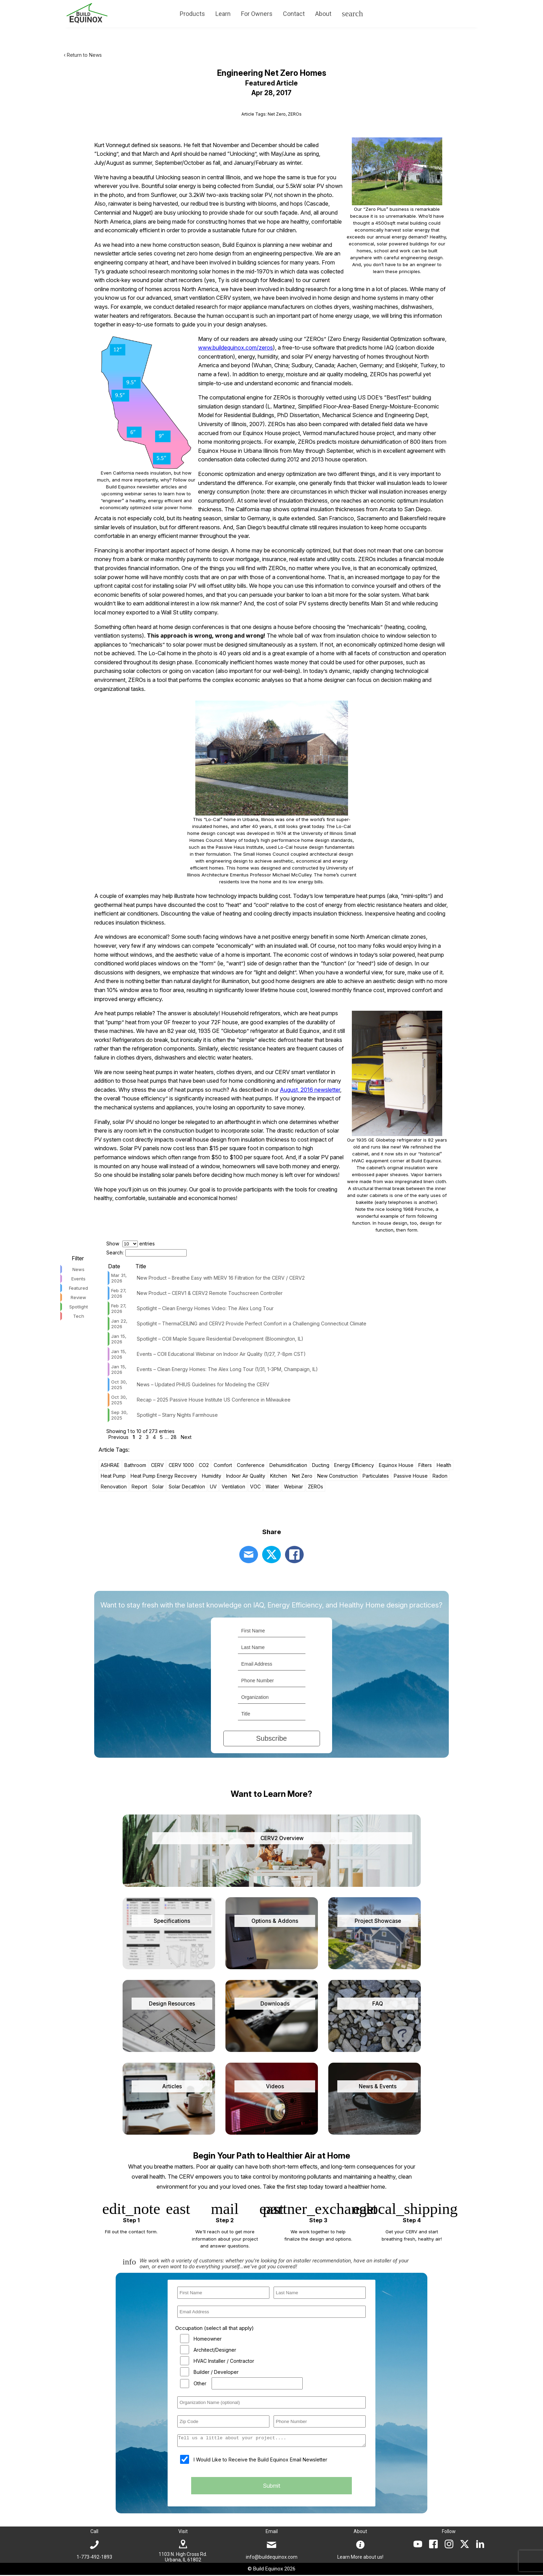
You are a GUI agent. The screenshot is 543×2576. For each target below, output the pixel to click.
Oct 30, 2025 (119, 1384)
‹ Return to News (83, 55)
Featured (78, 1288)
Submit (271, 2487)
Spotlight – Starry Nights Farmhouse (177, 1415)
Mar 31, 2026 (119, 1278)
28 (174, 1437)
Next (186, 1437)
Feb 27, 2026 (118, 1293)
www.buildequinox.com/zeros (235, 347)
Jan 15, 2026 (118, 1338)
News (78, 1269)
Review (78, 1297)
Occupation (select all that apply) (214, 2328)
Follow (449, 2532)
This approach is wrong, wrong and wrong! (206, 635)
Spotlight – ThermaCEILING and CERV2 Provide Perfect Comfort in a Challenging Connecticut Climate (251, 1323)
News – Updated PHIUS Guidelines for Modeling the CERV (203, 1384)
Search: (146, 1252)
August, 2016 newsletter (310, 1089)
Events (78, 1278)
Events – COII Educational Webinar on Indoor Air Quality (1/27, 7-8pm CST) (221, 1354)
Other (200, 2383)
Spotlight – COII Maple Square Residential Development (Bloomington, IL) (220, 1339)
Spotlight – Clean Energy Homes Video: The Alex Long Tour (205, 1308)
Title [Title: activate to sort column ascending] (140, 1266)
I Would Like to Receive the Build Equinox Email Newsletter (260, 2462)
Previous (118, 1437)
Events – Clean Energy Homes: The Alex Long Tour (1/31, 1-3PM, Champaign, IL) (227, 1369)
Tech (78, 1316)
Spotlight (78, 1306)
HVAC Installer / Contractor (224, 2361)
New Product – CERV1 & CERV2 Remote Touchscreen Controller (210, 1293)
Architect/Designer (215, 2350)
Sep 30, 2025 (119, 1415)
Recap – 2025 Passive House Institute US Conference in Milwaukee (214, 1400)
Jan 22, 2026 (119, 1323)
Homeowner (208, 2339)
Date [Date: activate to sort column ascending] (114, 1266)
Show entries (130, 1243)
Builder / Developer (216, 2372)
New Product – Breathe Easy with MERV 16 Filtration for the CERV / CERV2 (221, 1278)
